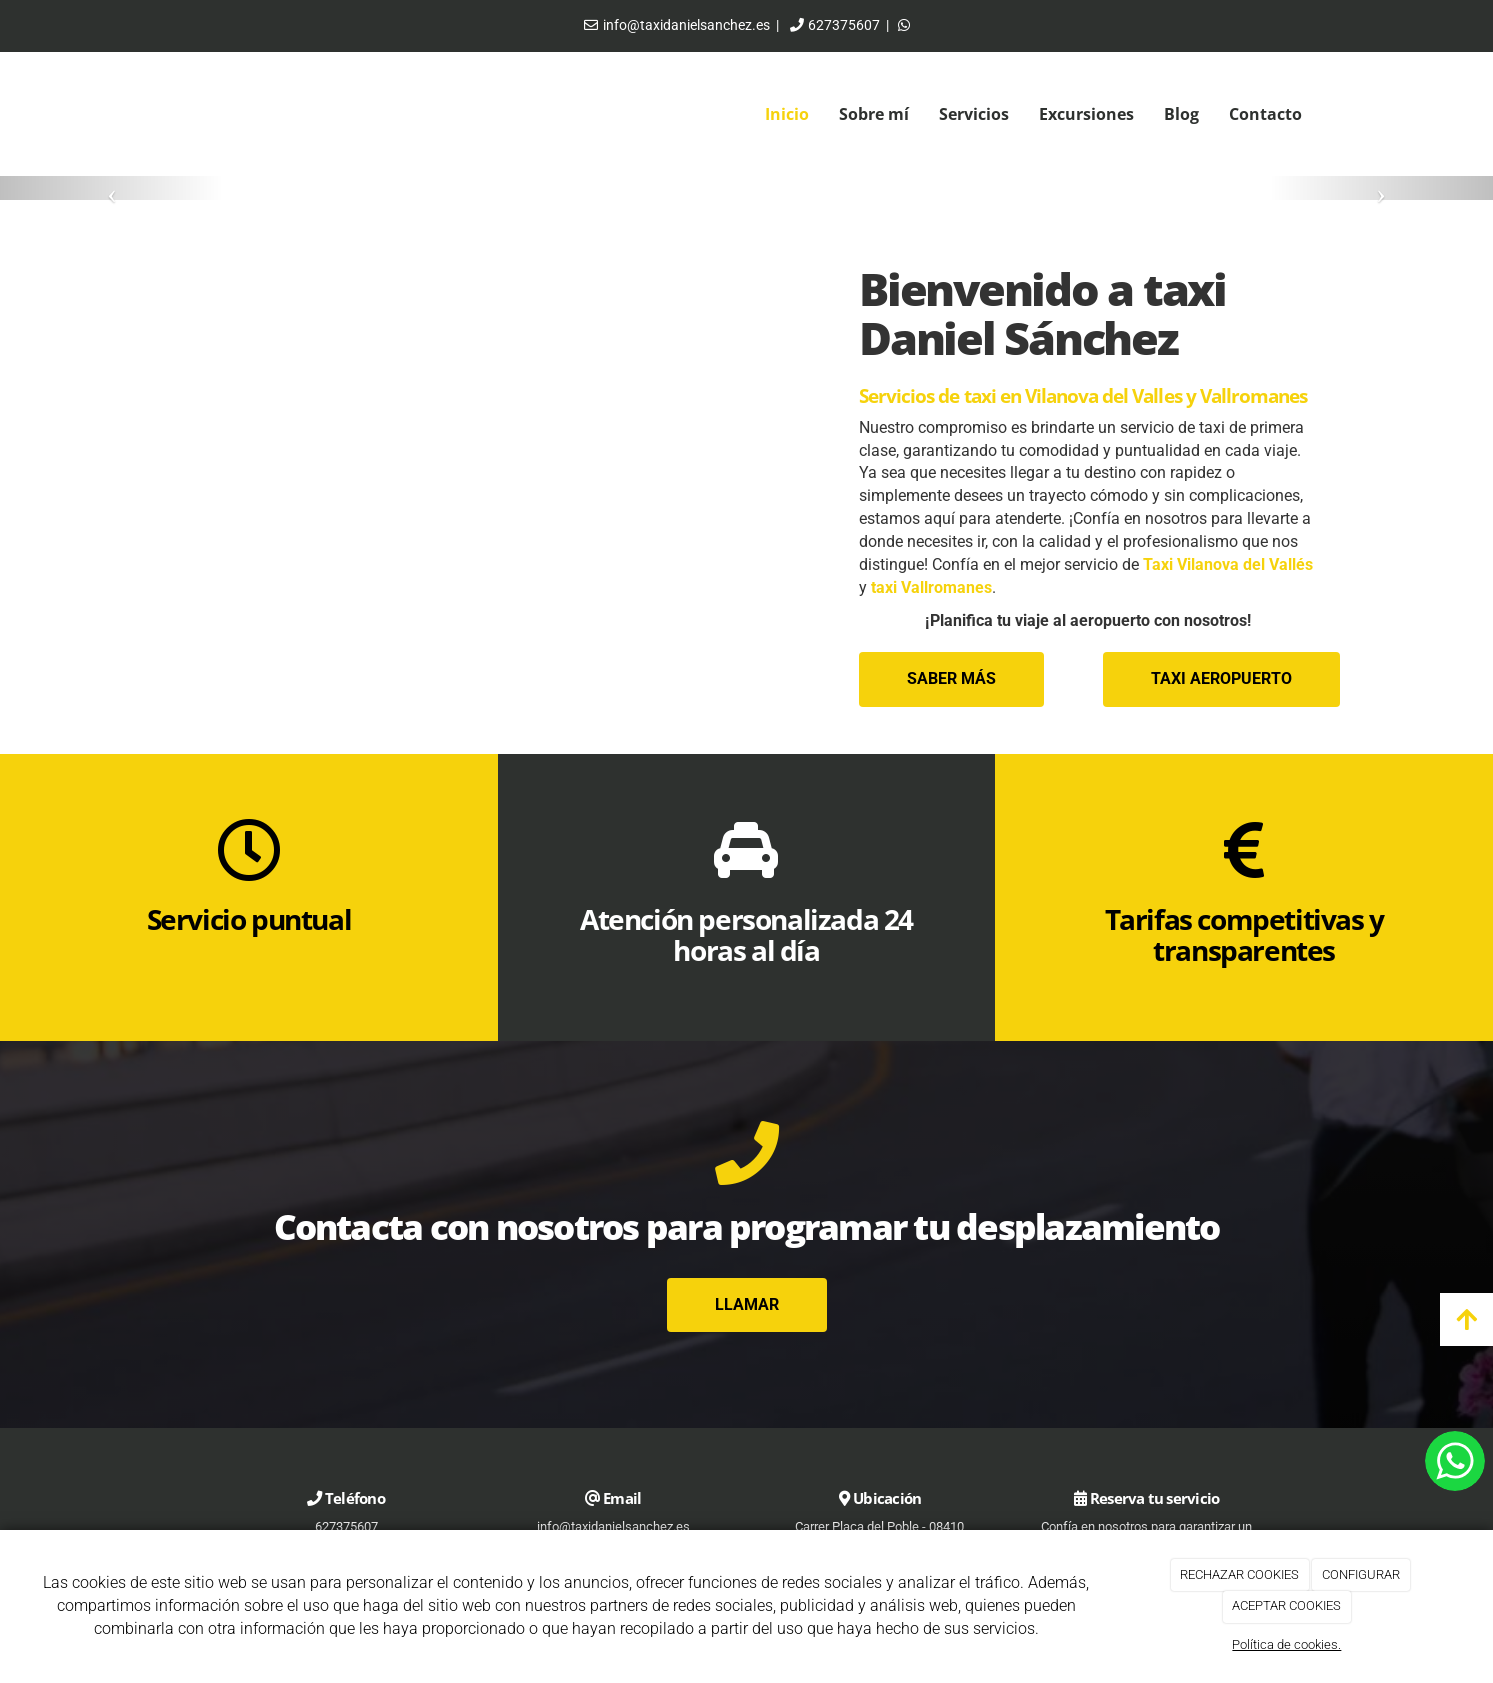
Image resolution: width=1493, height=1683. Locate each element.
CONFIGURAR (1361, 1574)
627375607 (844, 25)
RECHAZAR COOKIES (1239, 1574)
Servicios (974, 114)
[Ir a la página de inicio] (157, 114)
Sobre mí (874, 114)
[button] (112, 188)
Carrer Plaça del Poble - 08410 (879, 1526)
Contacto (1265, 114)
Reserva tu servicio (1154, 1498)
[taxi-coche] (503, 477)
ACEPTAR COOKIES (1286, 1605)
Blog (1181, 114)
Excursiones (1086, 114)
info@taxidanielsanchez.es (686, 25)
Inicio (787, 114)
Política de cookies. (1286, 1644)
